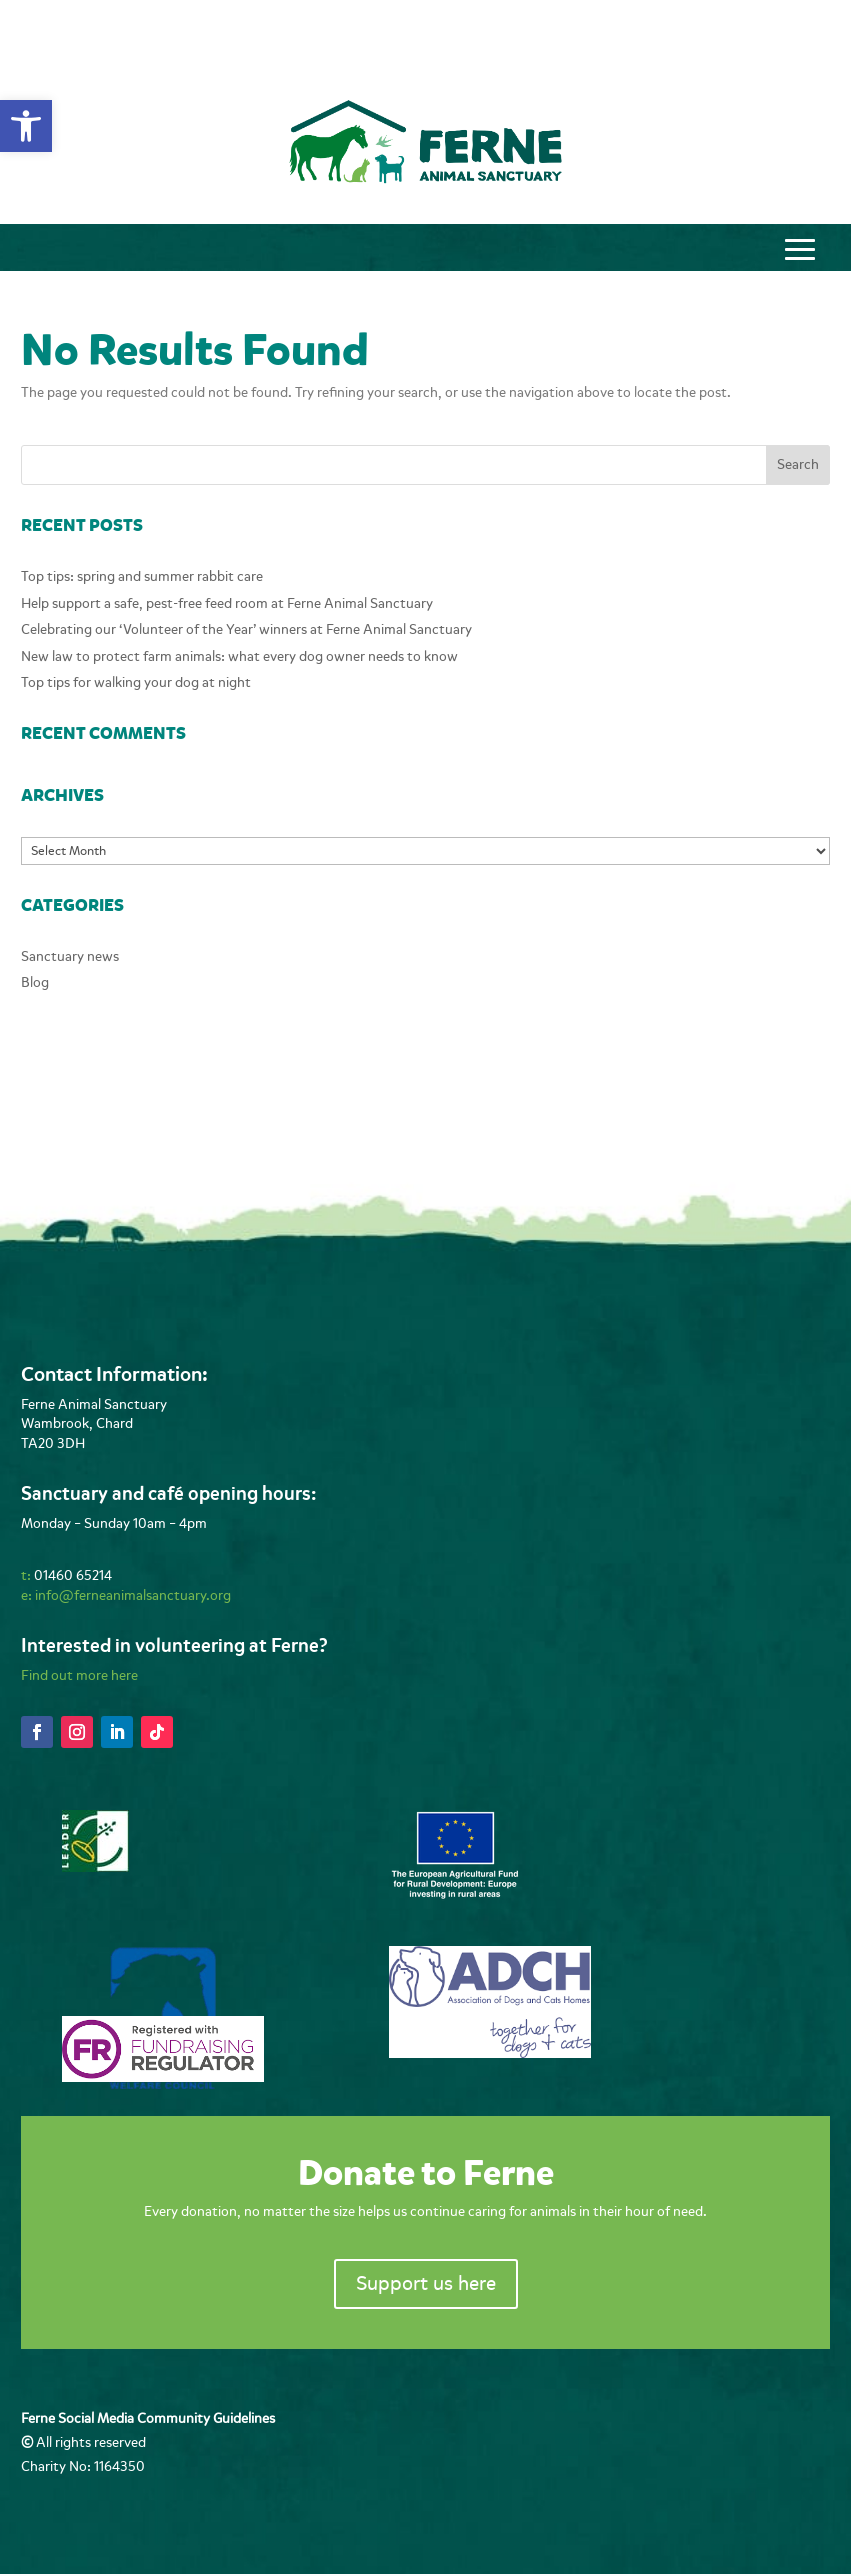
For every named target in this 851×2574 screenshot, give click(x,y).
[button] (26, 126)
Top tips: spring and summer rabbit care (142, 576)
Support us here (426, 2283)
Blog (35, 982)
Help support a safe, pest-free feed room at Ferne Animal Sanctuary (227, 603)
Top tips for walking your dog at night (136, 682)
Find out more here (79, 1675)
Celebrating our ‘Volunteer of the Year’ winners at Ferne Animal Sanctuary (246, 629)
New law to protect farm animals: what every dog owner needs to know (239, 656)
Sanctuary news (70, 956)
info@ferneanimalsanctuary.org (133, 1595)
